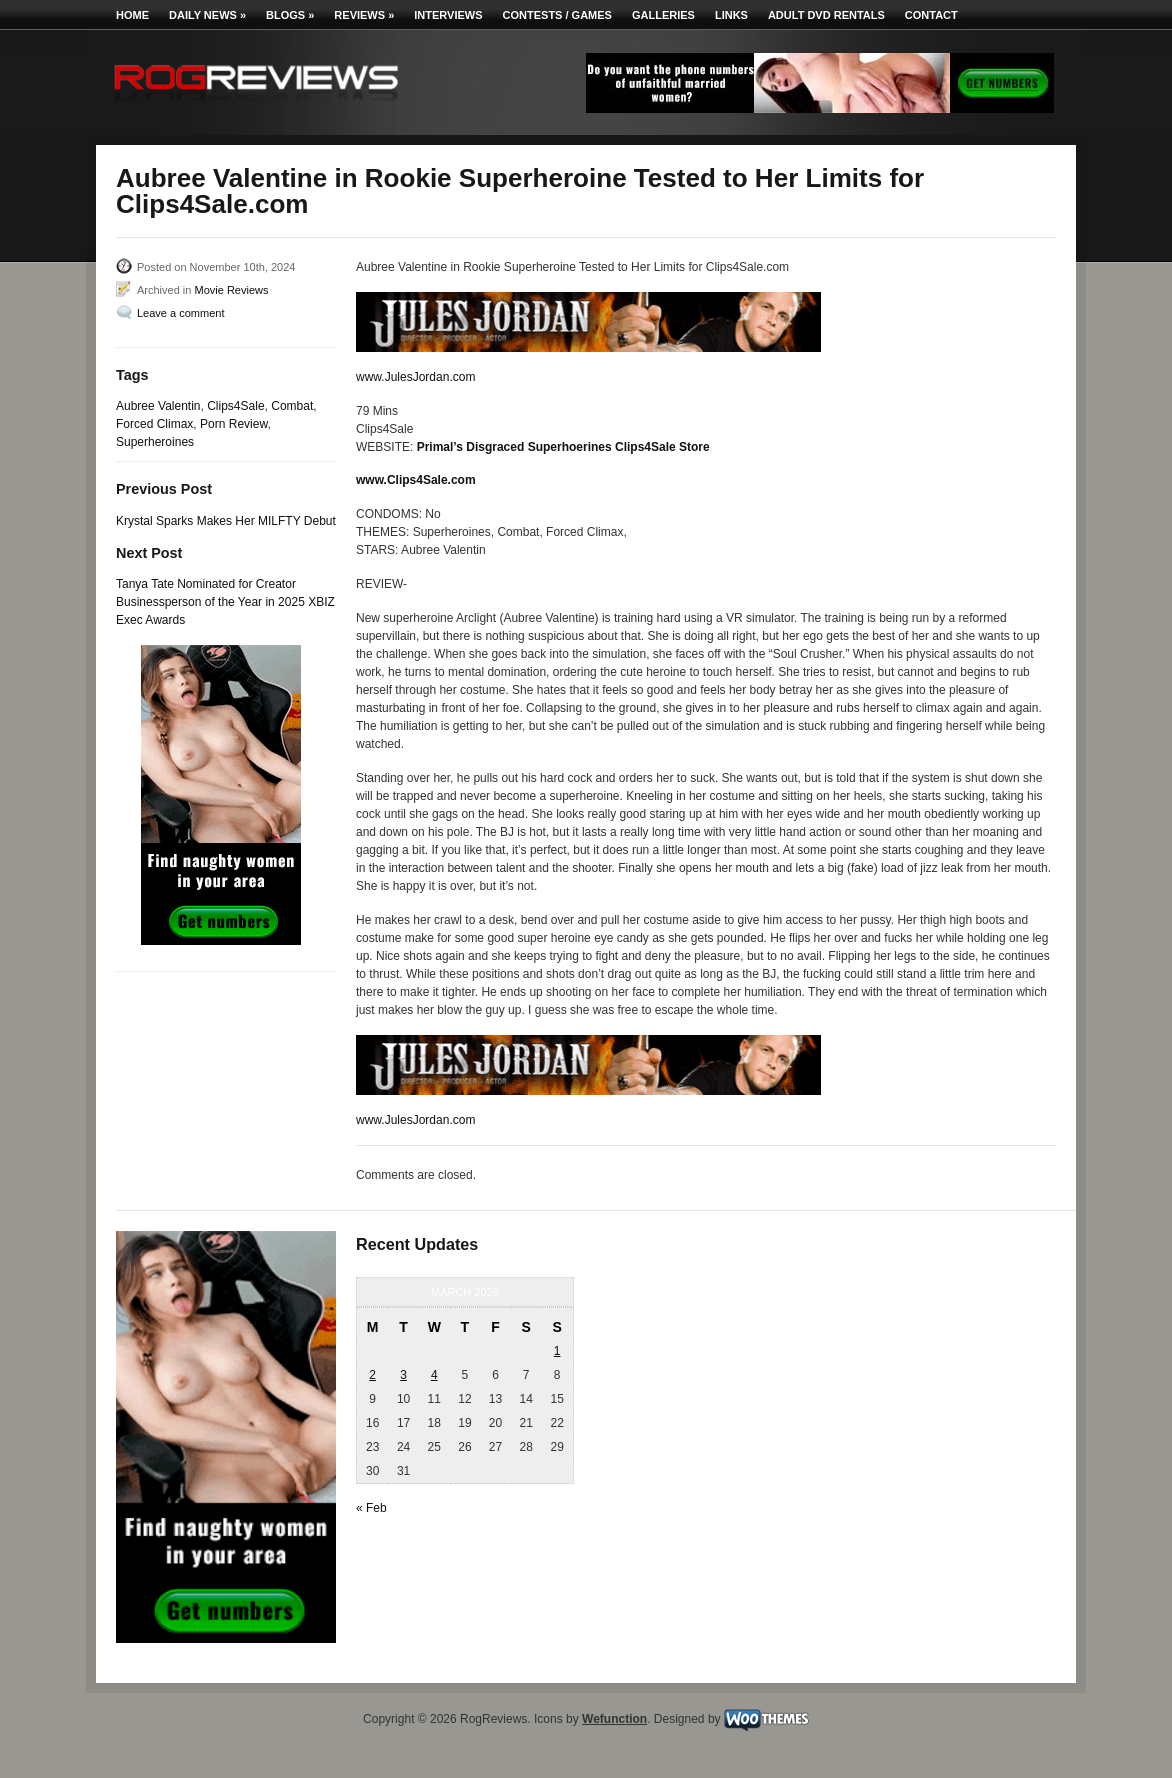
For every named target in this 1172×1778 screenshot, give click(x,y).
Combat (292, 406)
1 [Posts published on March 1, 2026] (557, 1351)
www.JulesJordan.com (415, 377)
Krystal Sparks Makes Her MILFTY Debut (226, 521)
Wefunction (614, 1719)
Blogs (290, 15)
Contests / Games (557, 15)
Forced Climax (154, 424)
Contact (931, 15)
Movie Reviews (231, 290)
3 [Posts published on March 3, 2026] (403, 1375)
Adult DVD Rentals (826, 15)
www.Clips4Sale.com (416, 480)
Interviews (448, 15)
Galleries (663, 15)
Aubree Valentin (158, 406)
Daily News (207, 15)
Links (731, 15)
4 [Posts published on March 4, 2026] (434, 1375)
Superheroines (155, 442)
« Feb (371, 1508)
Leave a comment (180, 313)
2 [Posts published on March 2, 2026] (372, 1375)
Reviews (364, 15)
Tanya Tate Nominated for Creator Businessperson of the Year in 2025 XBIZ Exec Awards (225, 602)
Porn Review (233, 424)
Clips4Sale (235, 406)
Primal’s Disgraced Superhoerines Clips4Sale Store (563, 447)
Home (132, 15)
